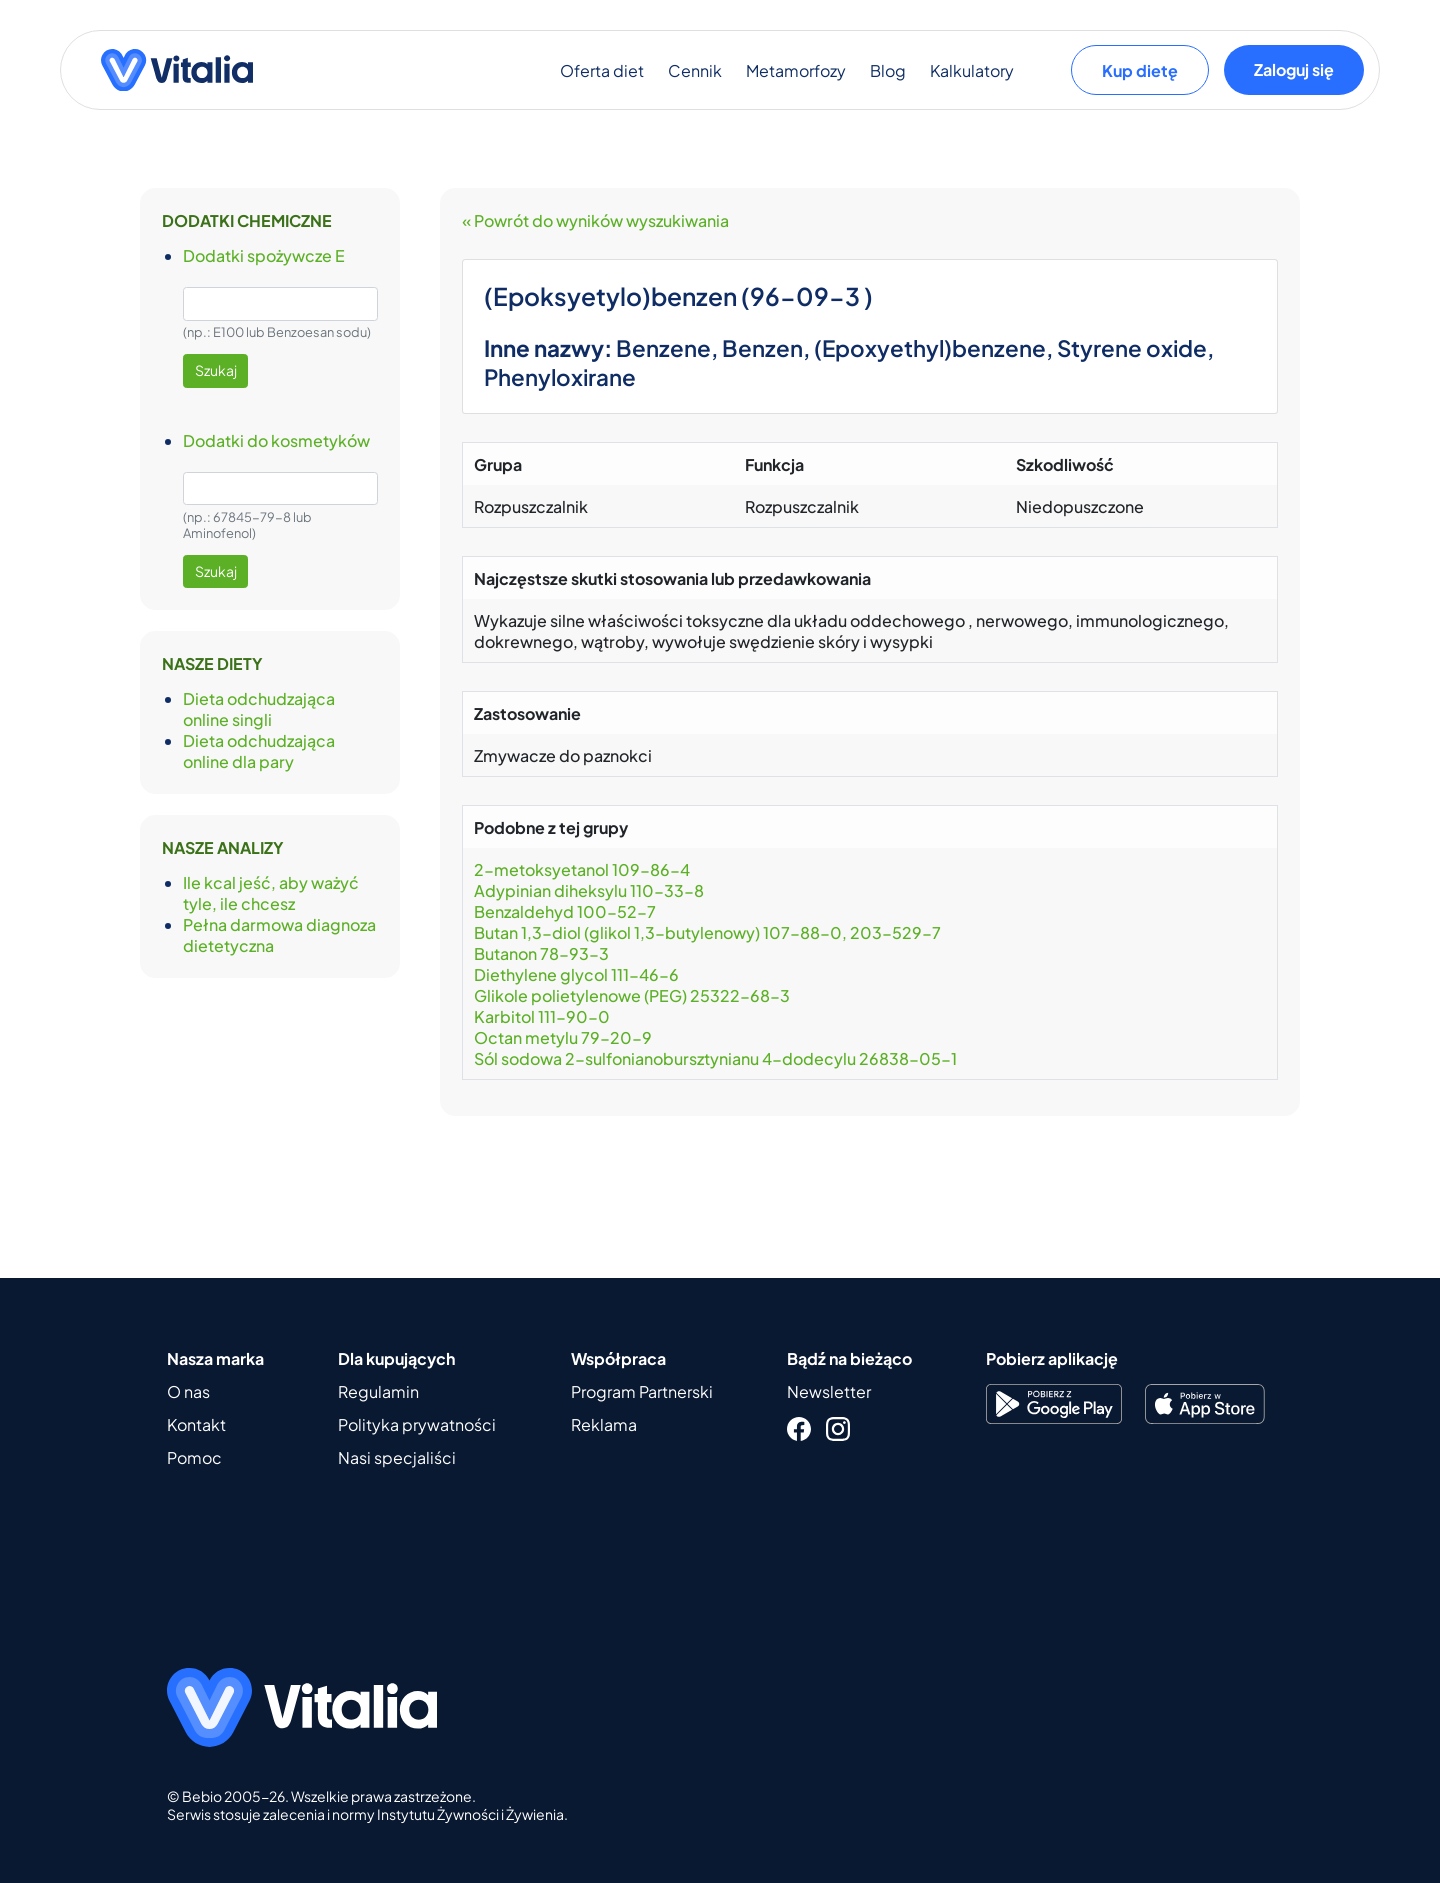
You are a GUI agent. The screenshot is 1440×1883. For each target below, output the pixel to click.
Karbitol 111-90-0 (542, 1016)
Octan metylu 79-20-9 (563, 1037)
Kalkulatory (972, 70)
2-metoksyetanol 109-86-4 (583, 869)
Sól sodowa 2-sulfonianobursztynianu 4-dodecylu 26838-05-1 (715, 1058)
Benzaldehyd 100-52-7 (565, 911)
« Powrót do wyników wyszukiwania (595, 220)
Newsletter (829, 1391)
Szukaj (216, 370)
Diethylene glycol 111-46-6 (576, 974)
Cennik (695, 70)
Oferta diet (602, 70)
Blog (888, 70)
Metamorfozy (796, 70)
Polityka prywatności (417, 1424)
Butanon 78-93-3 (541, 953)
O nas (188, 1391)
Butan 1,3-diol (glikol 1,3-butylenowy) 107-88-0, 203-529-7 (710, 932)
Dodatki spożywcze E (264, 255)
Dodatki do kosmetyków (276, 440)
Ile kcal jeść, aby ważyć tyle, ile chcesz (271, 893)
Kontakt (196, 1424)
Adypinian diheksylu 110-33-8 (589, 890)
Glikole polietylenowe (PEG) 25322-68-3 (632, 995)
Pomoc (194, 1457)
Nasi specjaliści (397, 1457)
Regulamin (378, 1391)
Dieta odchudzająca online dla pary (259, 751)
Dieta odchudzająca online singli (259, 709)
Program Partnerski (642, 1391)
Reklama (604, 1424)
